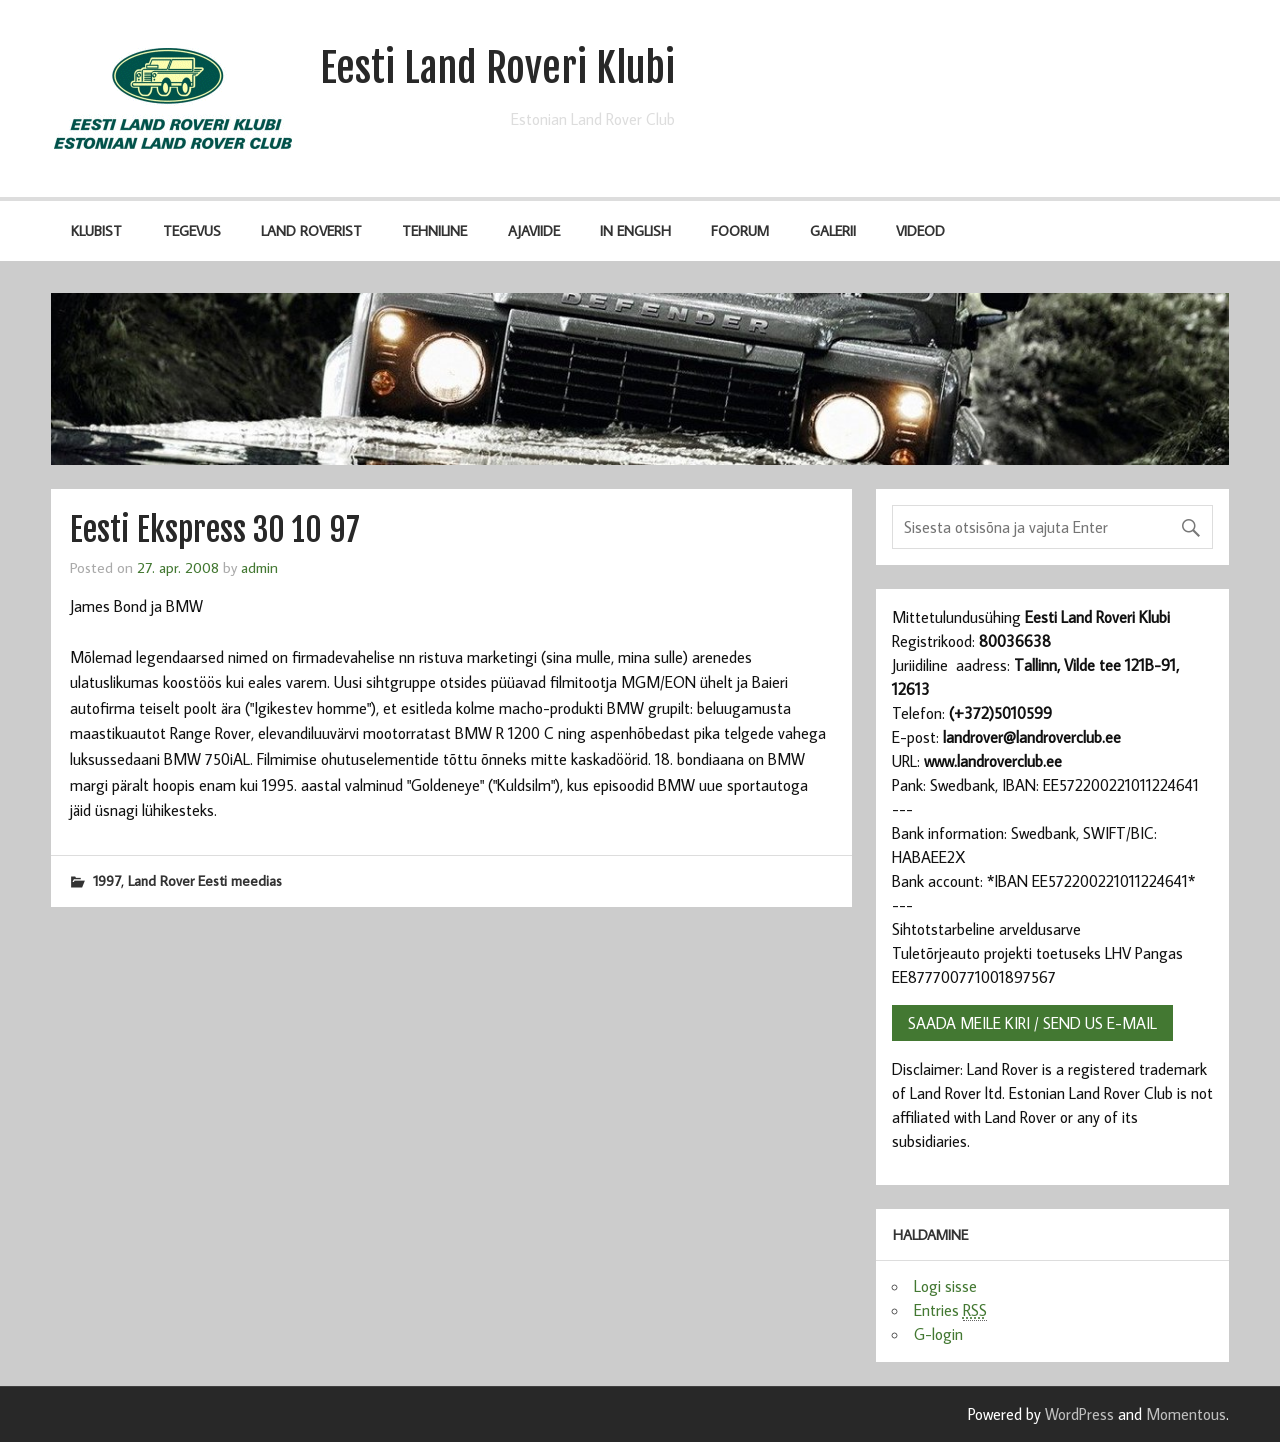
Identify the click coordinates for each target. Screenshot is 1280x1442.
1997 (107, 880)
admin (259, 567)
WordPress (1079, 1414)
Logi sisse (945, 1286)
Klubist (96, 230)
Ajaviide (534, 230)
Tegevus (192, 230)
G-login (938, 1334)
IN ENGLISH (635, 230)
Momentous (1186, 1414)
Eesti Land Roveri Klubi (497, 68)
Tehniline (434, 230)
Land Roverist (311, 230)
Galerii (833, 230)
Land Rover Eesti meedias (205, 880)
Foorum (740, 230)
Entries (950, 1310)
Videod (920, 230)
